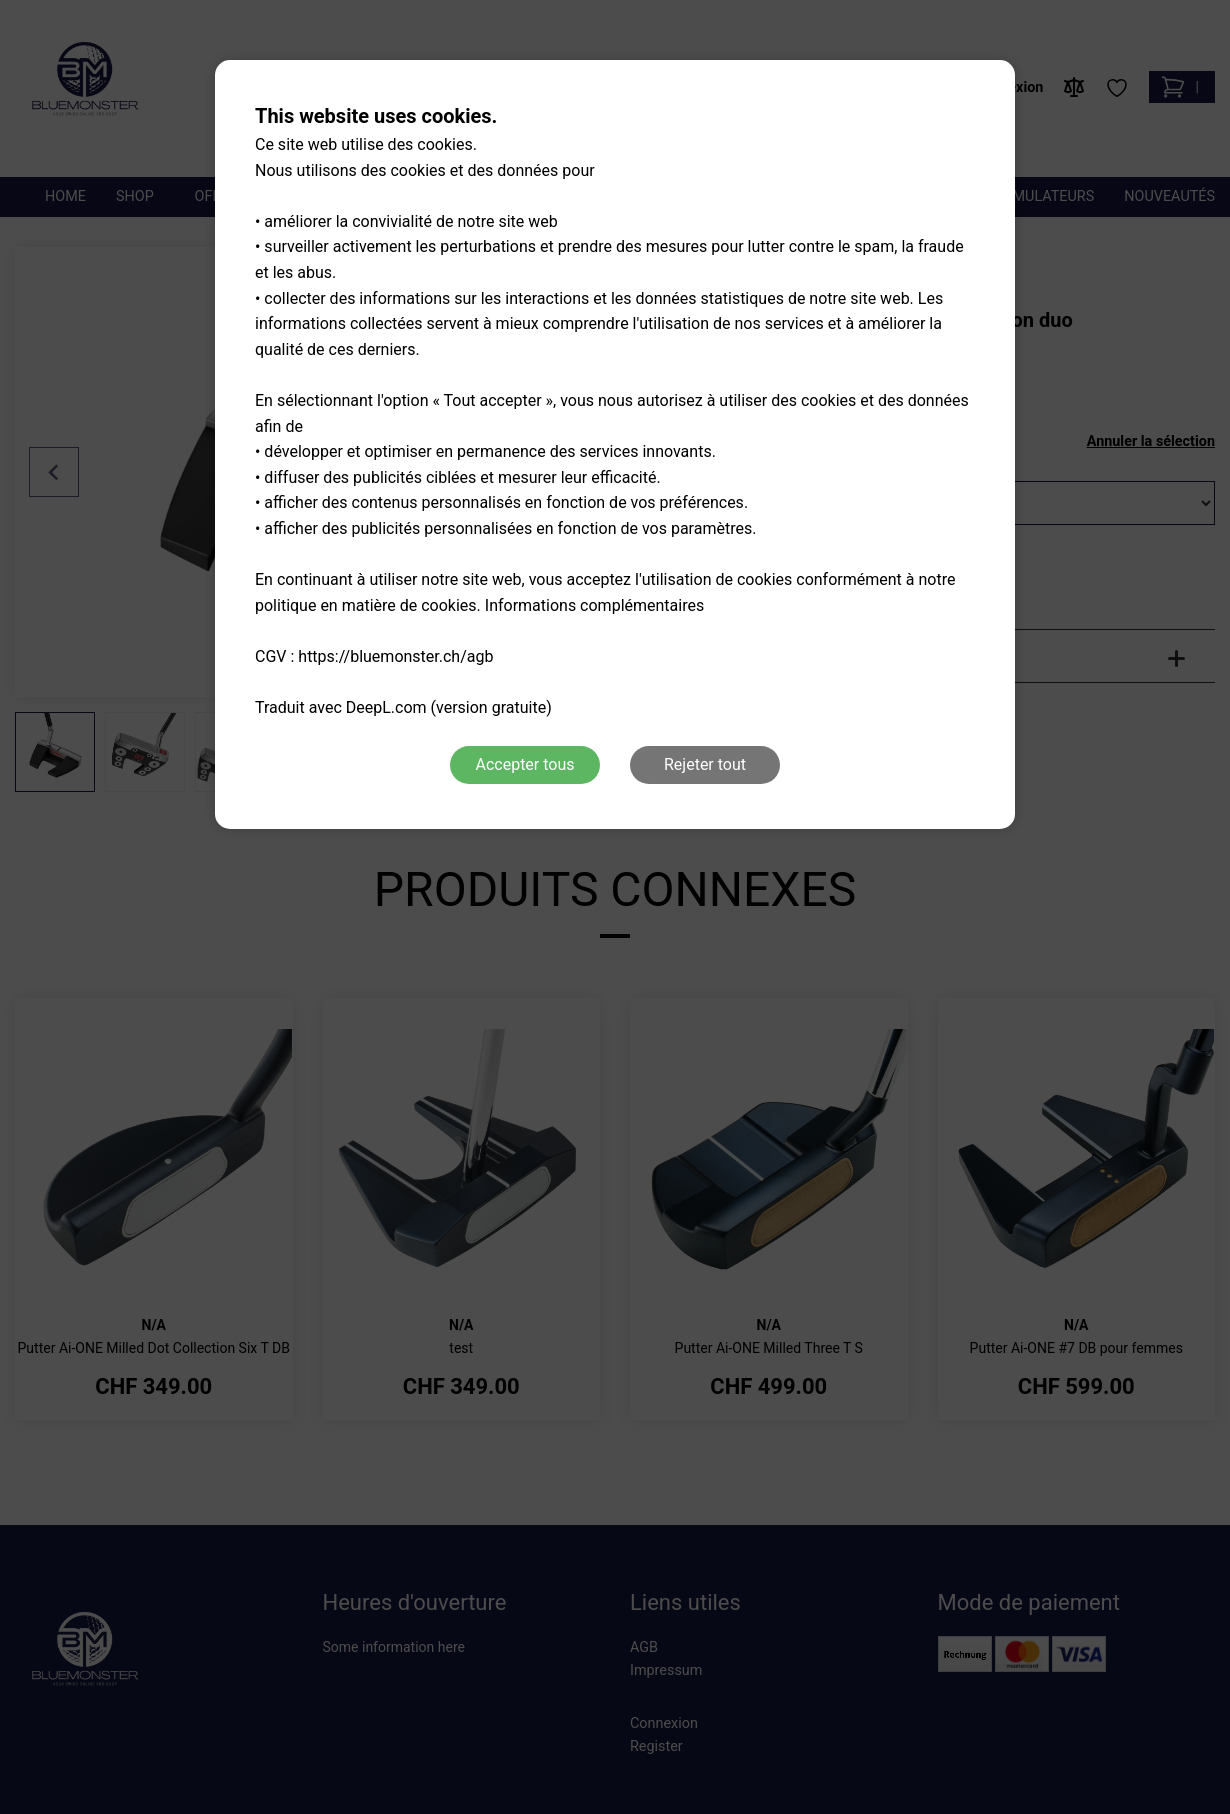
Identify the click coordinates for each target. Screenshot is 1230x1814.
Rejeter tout (705, 764)
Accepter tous (524, 764)
